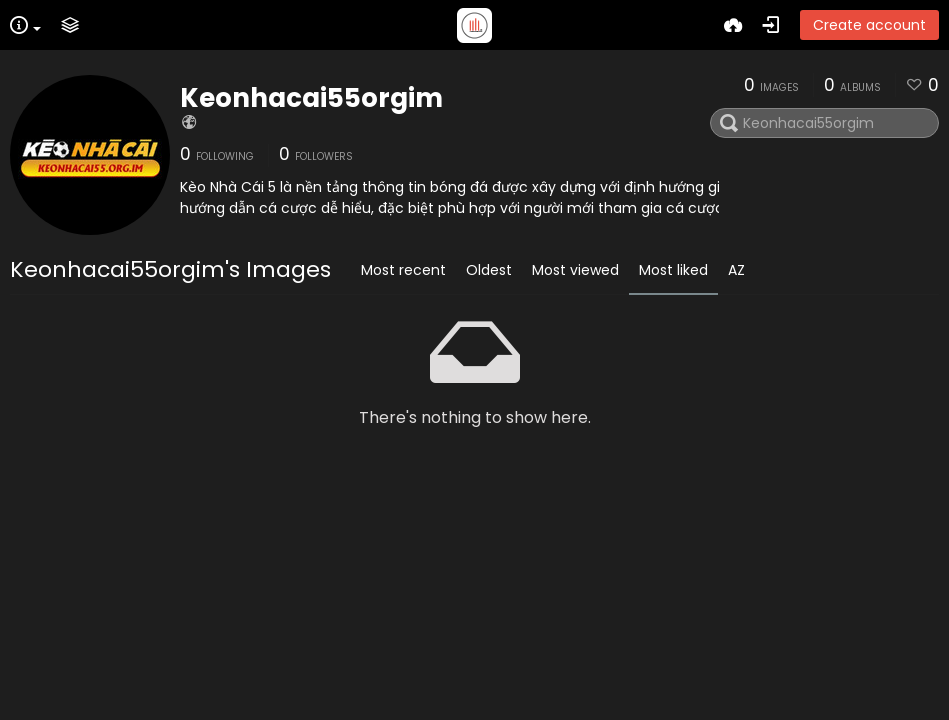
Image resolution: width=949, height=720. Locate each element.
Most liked (673, 270)
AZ (736, 270)
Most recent (403, 270)
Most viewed (575, 270)
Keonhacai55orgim (311, 98)
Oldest (489, 270)
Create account (869, 25)
